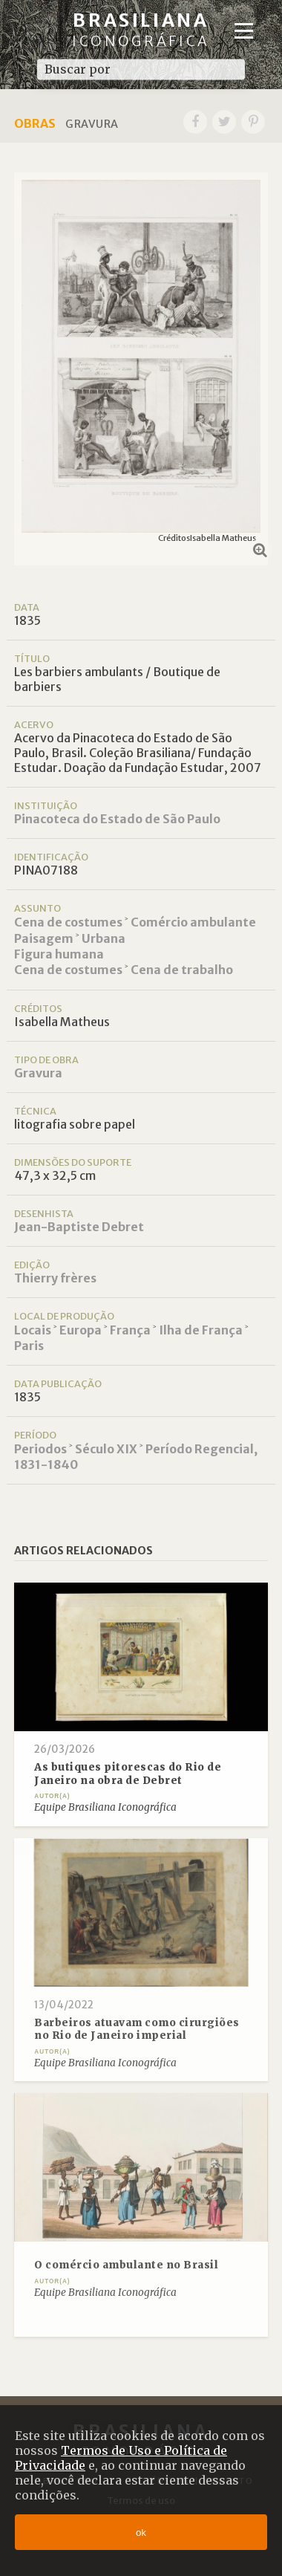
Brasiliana (141, 29)
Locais (32, 1330)
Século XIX (106, 1448)
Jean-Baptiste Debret (79, 1226)
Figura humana (59, 954)
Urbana (103, 938)
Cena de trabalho (182, 969)
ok (141, 2532)
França (130, 1330)
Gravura (38, 1072)
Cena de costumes (68, 922)
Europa (80, 1330)
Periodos (40, 1448)
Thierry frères (55, 1278)
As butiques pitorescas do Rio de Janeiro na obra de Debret (127, 1774)
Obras (35, 123)
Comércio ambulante (193, 922)
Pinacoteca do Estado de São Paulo (117, 818)
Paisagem (43, 938)
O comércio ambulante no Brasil (126, 2265)
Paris (29, 1345)
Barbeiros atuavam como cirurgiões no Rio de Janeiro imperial (137, 2030)
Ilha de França (201, 1330)
